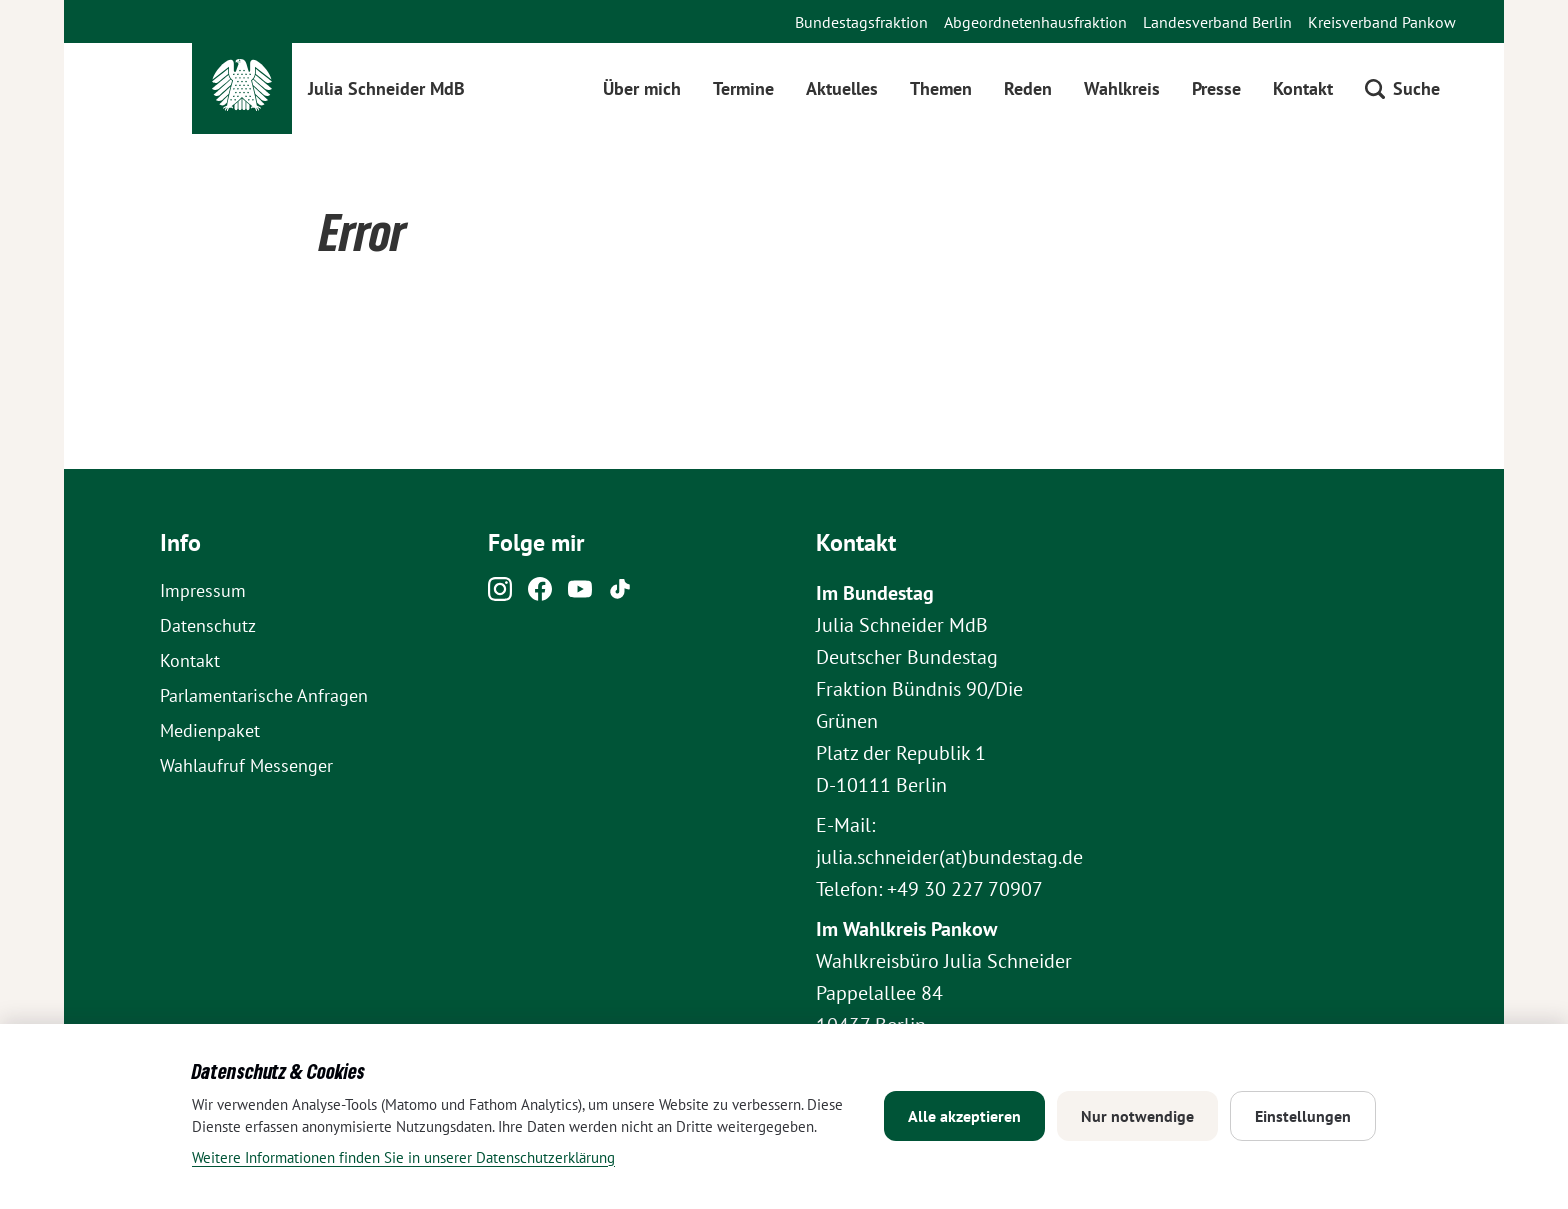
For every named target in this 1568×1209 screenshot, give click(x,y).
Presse (1216, 88)
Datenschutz (208, 625)
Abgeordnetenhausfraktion (1035, 22)
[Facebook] (540, 594)
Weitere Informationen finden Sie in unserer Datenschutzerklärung (403, 1157)
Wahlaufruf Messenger (246, 765)
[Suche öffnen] (1402, 88)
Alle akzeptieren (964, 1116)
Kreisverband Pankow (1382, 22)
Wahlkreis (1122, 88)
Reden (1028, 88)
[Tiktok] (620, 594)
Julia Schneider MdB (386, 88)
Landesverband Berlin (1217, 22)
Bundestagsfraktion (861, 22)
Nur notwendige (1137, 1116)
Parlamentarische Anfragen (264, 695)
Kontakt (1303, 88)
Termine (743, 88)
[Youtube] (580, 594)
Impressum (203, 590)
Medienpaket (210, 730)
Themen (941, 88)
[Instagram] (500, 594)
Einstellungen (1303, 1116)
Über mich (642, 88)
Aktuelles (842, 88)
